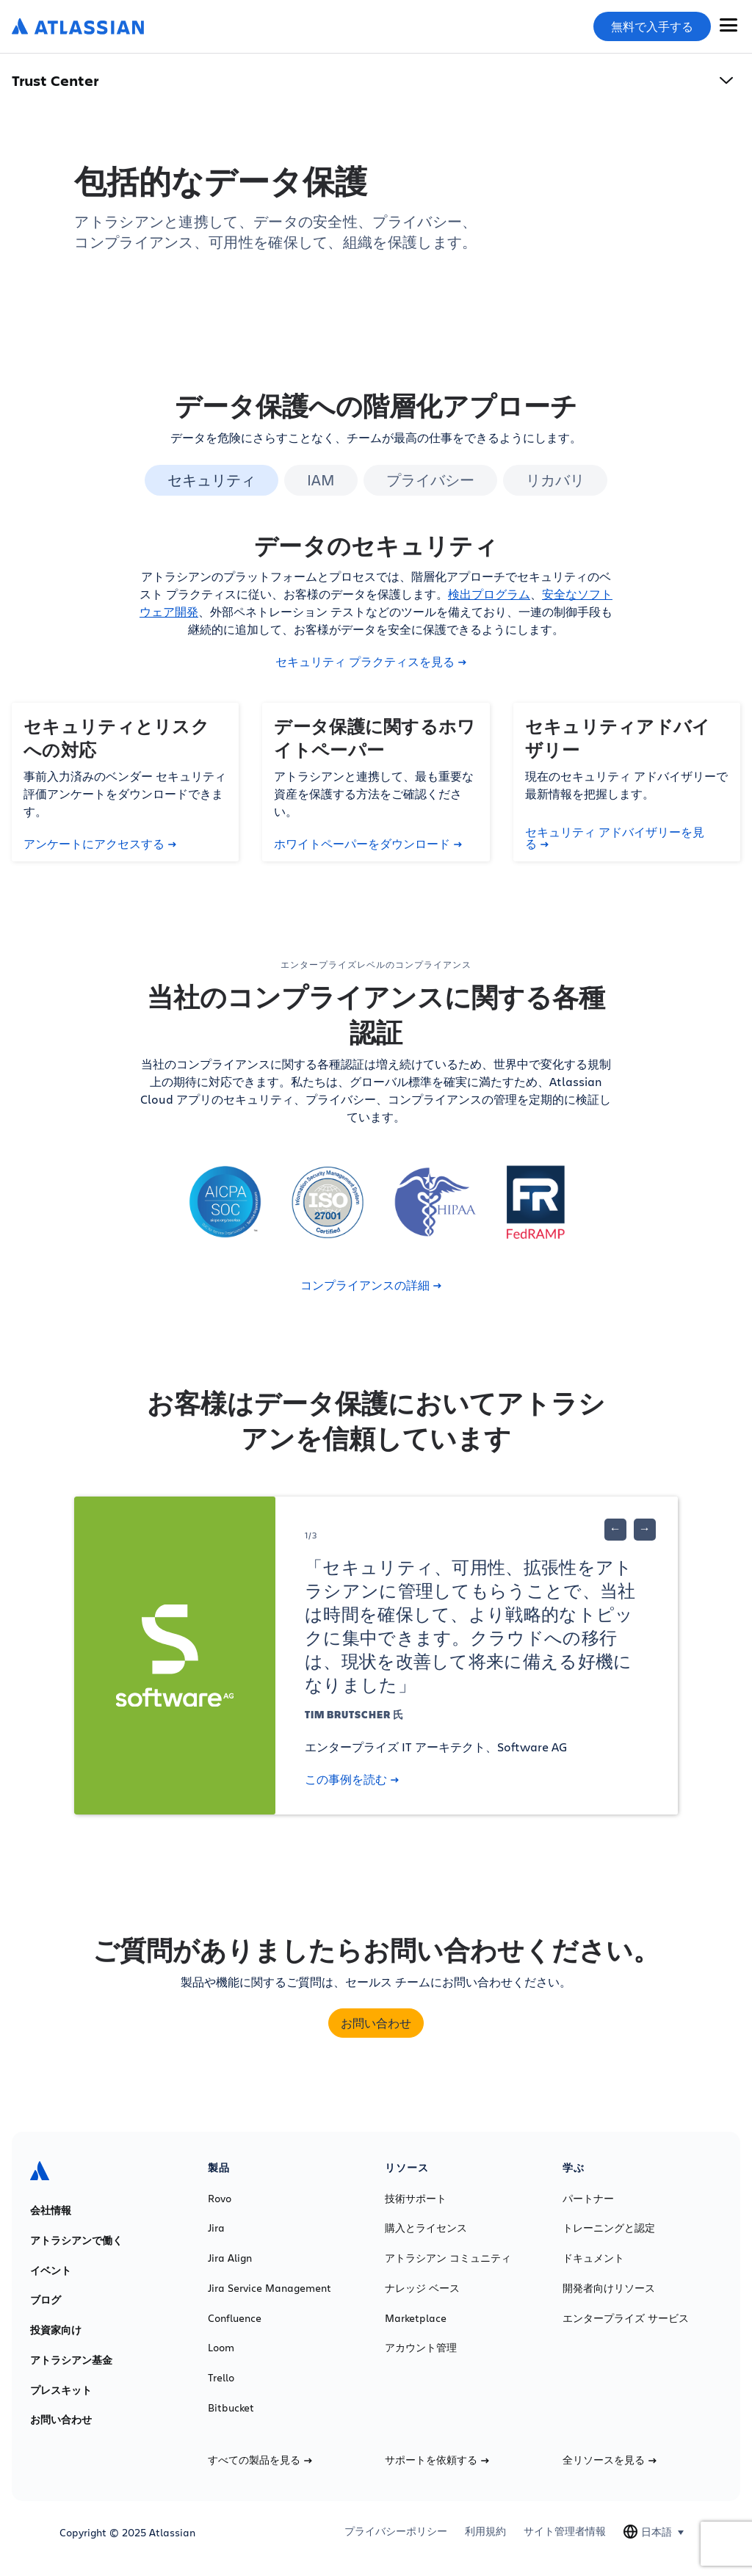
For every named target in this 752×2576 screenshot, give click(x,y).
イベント (50, 2270)
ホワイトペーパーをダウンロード (368, 844)
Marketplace (415, 2318)
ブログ (45, 2300)
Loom (221, 2348)
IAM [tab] (321, 480)
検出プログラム (489, 593)
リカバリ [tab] (555, 480)
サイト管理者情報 (565, 2531)
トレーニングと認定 (609, 2228)
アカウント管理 (421, 2348)
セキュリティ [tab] (211, 480)
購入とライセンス (426, 2228)
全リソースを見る (610, 2460)
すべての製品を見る (260, 2460)
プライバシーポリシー (395, 2531)
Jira (216, 2228)
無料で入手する (652, 26)
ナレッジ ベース (422, 2288)
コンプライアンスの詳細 (370, 1285)
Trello (221, 2378)
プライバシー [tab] (430, 480)
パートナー (588, 2198)
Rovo (219, 2198)
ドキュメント (593, 2258)
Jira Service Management (269, 2288)
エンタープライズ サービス (626, 2318)
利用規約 (485, 2531)
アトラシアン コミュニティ (448, 2258)
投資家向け (56, 2330)
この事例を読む (352, 1779)
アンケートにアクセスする (100, 844)
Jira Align (230, 2258)
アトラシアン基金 (71, 2360)
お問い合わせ (376, 2023)
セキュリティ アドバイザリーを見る (614, 838)
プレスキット (61, 2390)
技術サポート (415, 2198)
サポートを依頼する (437, 2460)
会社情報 (50, 2210)
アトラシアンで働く (76, 2240)
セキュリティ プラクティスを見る (370, 661)
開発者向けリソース (609, 2288)
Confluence (234, 2318)
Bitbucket (231, 2408)
